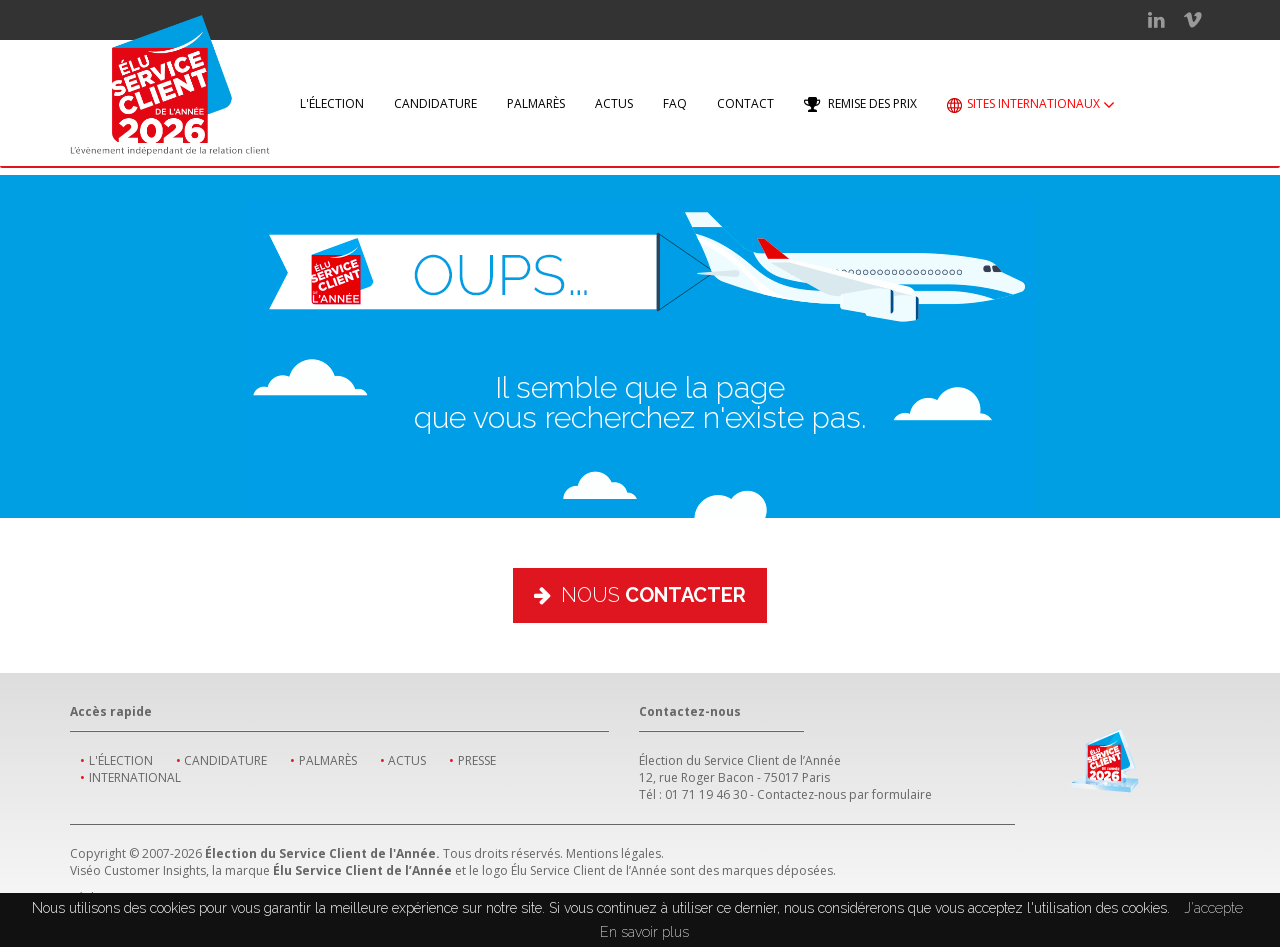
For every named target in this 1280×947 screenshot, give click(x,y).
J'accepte (1213, 908)
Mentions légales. (615, 853)
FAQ (675, 103)
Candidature (435, 103)
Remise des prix (860, 104)
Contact (745, 103)
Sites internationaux (1031, 105)
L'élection (332, 103)
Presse (477, 760)
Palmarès (536, 103)
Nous (640, 595)
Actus (614, 103)
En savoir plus (644, 932)
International (135, 777)
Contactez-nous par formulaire (844, 794)
